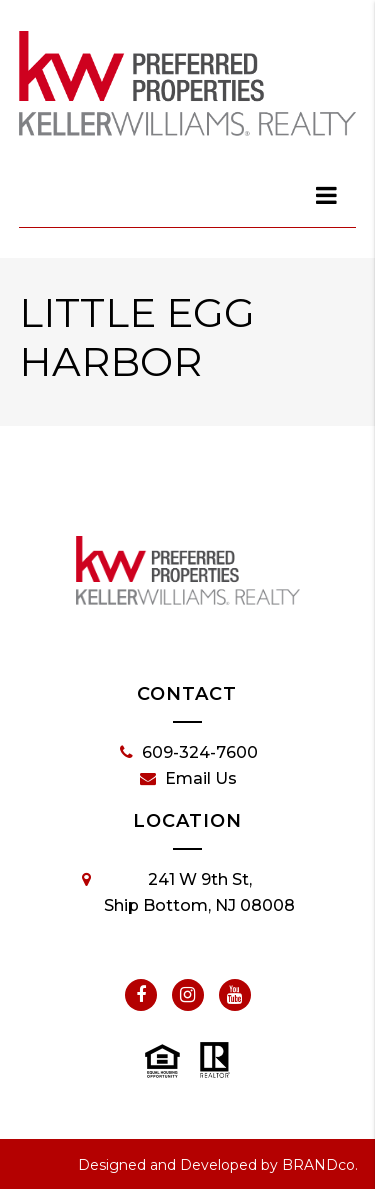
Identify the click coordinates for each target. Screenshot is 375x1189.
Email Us (188, 779)
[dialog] (327, 195)
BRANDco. (320, 1165)
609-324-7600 (189, 753)
